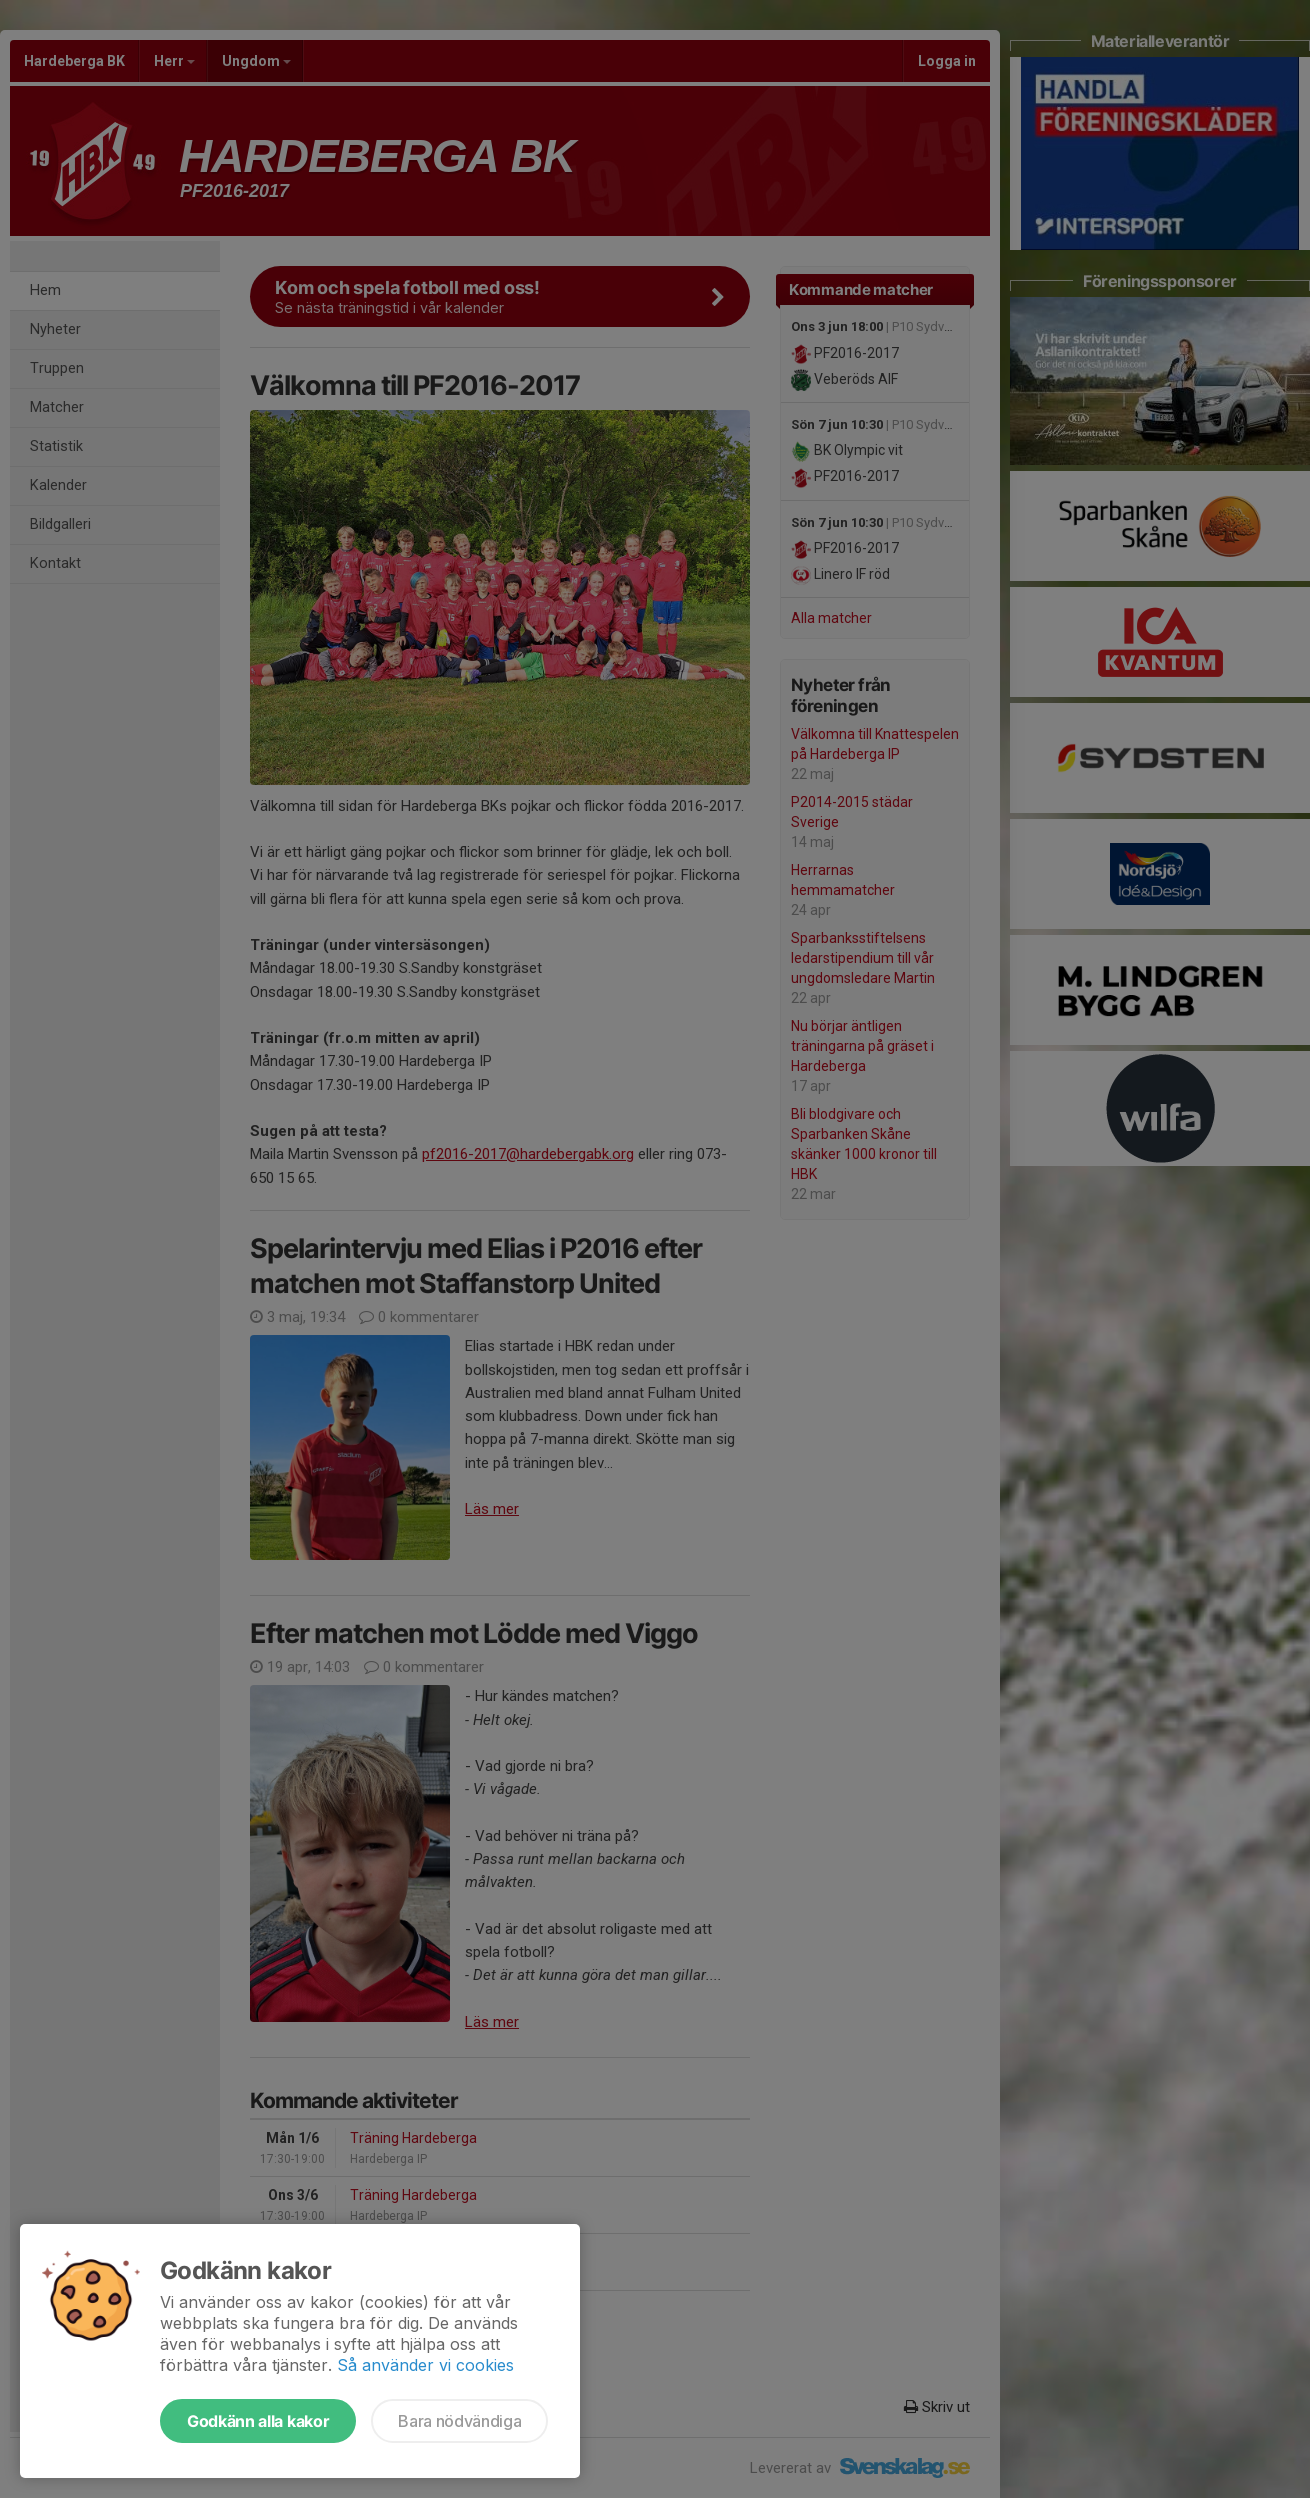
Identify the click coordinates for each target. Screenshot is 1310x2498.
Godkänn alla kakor (258, 2421)
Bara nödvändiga (459, 2421)
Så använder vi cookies (425, 2365)
